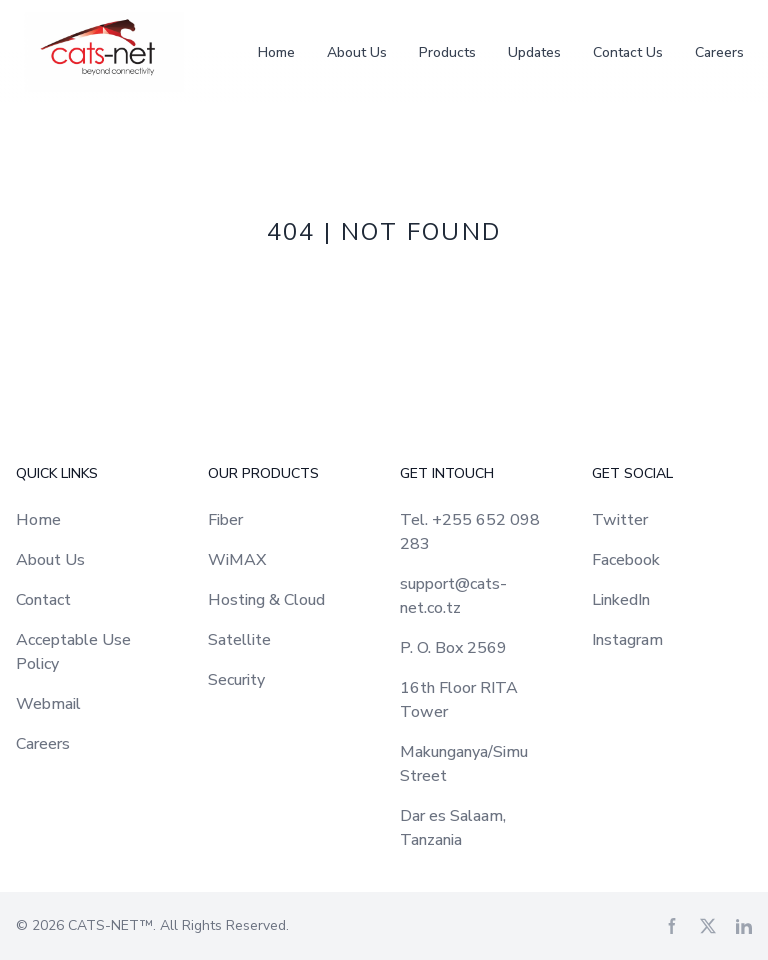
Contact (43, 600)
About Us (357, 52)
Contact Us (628, 52)
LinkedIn (621, 600)
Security (236, 680)
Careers (719, 52)
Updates (534, 52)
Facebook (626, 560)
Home (276, 52)
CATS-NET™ (110, 925)
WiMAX (237, 560)
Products (447, 52)
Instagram (627, 640)
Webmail (48, 704)
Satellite (239, 640)
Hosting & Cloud (266, 600)
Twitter (620, 520)
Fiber (225, 520)
